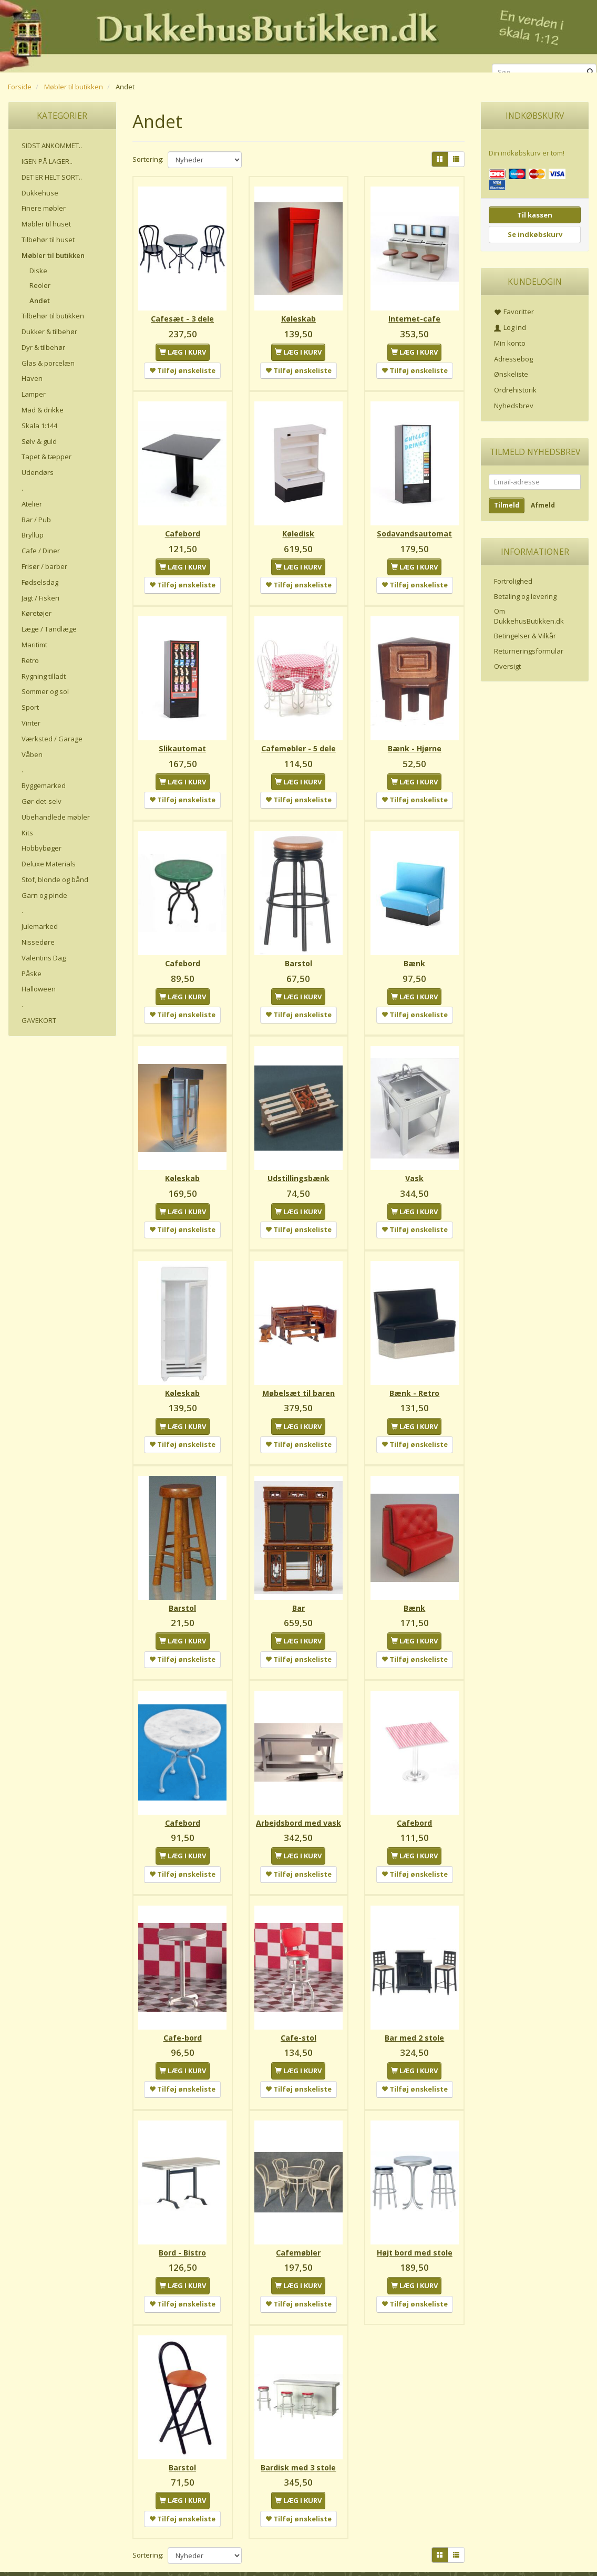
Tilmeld (506, 505)
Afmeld (543, 505)
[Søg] (590, 72)
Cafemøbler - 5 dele (298, 743)
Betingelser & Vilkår (525, 635)
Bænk (414, 956)
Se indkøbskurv (535, 234)
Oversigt (507, 666)
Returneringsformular (528, 651)
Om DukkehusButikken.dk (529, 616)
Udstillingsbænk (298, 1169)
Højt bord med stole (414, 2235)
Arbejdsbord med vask (298, 1809)
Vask (414, 1169)
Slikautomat (182, 743)
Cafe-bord (182, 2022)
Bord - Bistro (182, 2235)
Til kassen (534, 215)
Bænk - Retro (414, 1383)
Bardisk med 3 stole (298, 2449)
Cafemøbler (298, 2235)
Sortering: (147, 159)
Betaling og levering (525, 596)
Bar (298, 1596)
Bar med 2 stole (414, 2022)
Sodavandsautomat (414, 530)
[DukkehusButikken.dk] (298, 34)
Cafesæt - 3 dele (182, 317)
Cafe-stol (298, 2022)
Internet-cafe (414, 317)
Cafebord (182, 530)
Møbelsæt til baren (298, 1383)
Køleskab (298, 317)
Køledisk (298, 530)
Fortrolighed (513, 581)
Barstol (298, 956)
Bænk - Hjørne (414, 743)
